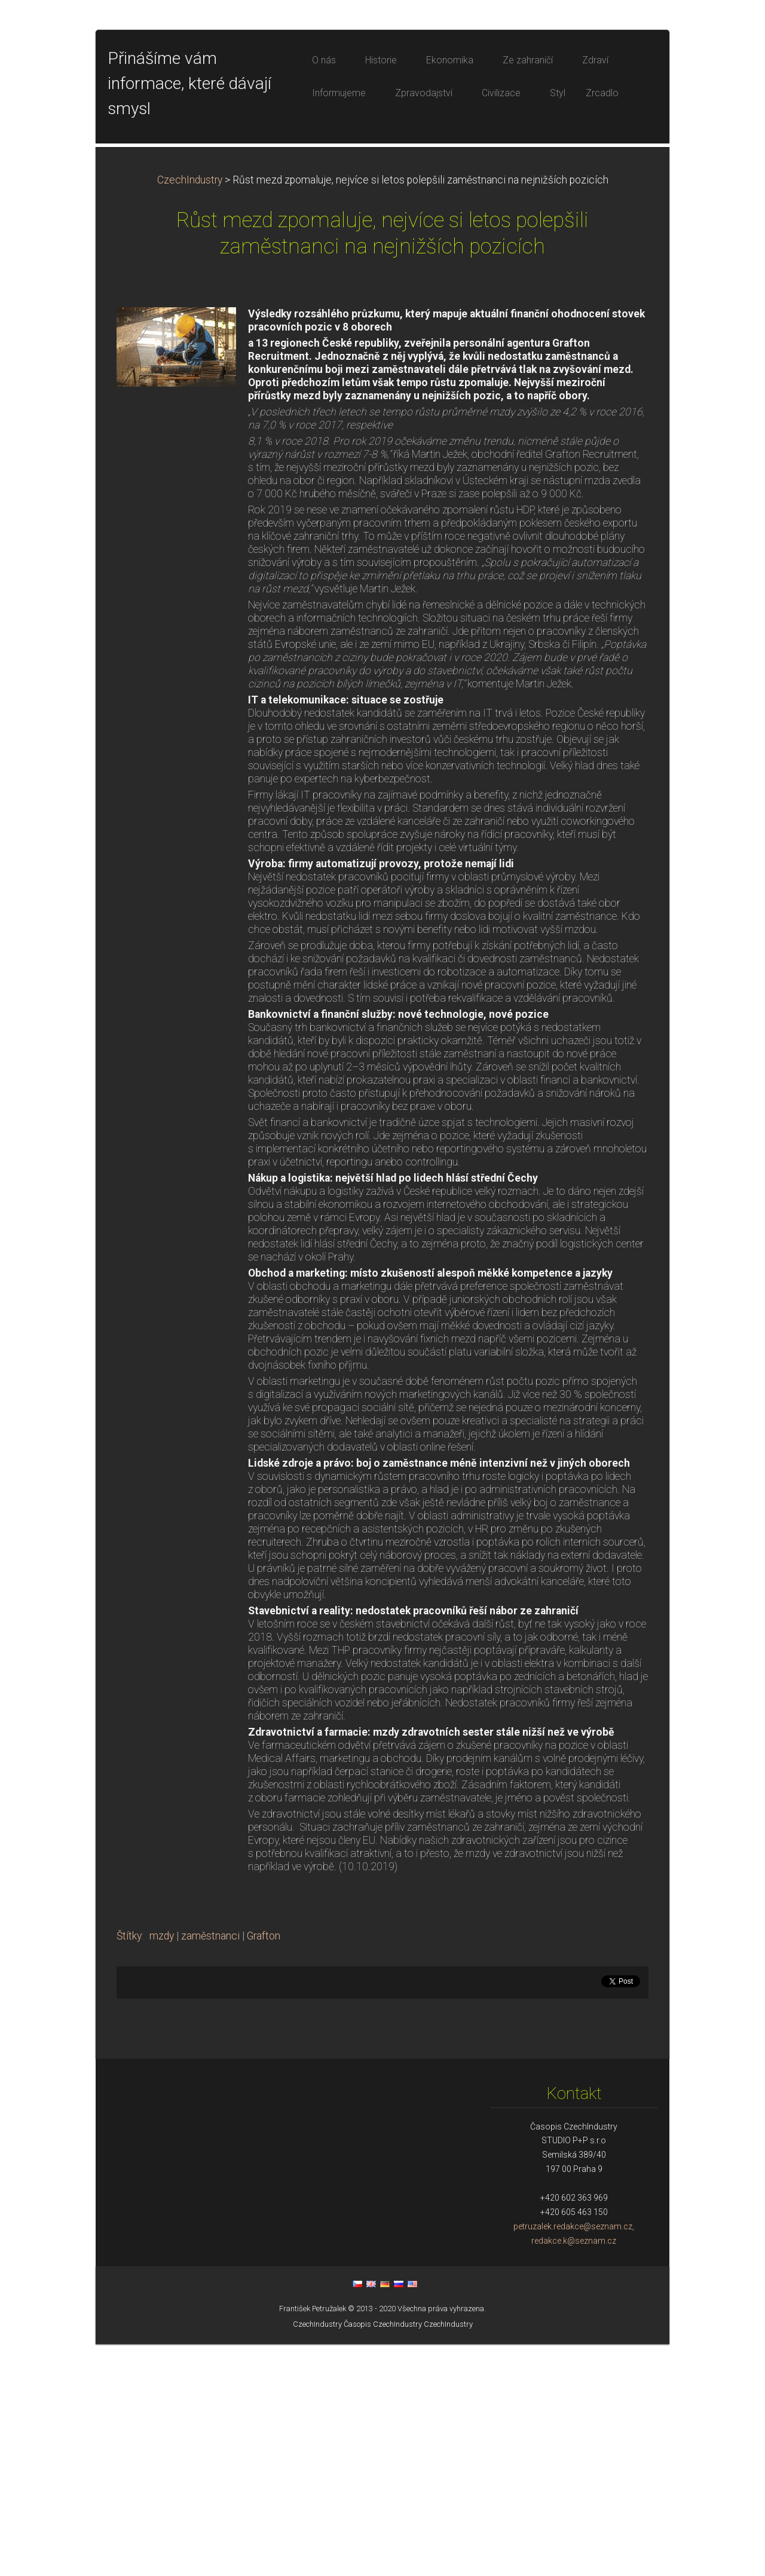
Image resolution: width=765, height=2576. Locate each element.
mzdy (161, 2168)
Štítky (129, 2168)
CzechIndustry (189, 412)
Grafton (263, 2168)
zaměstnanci (210, 2168)
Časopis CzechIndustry (383, 2555)
